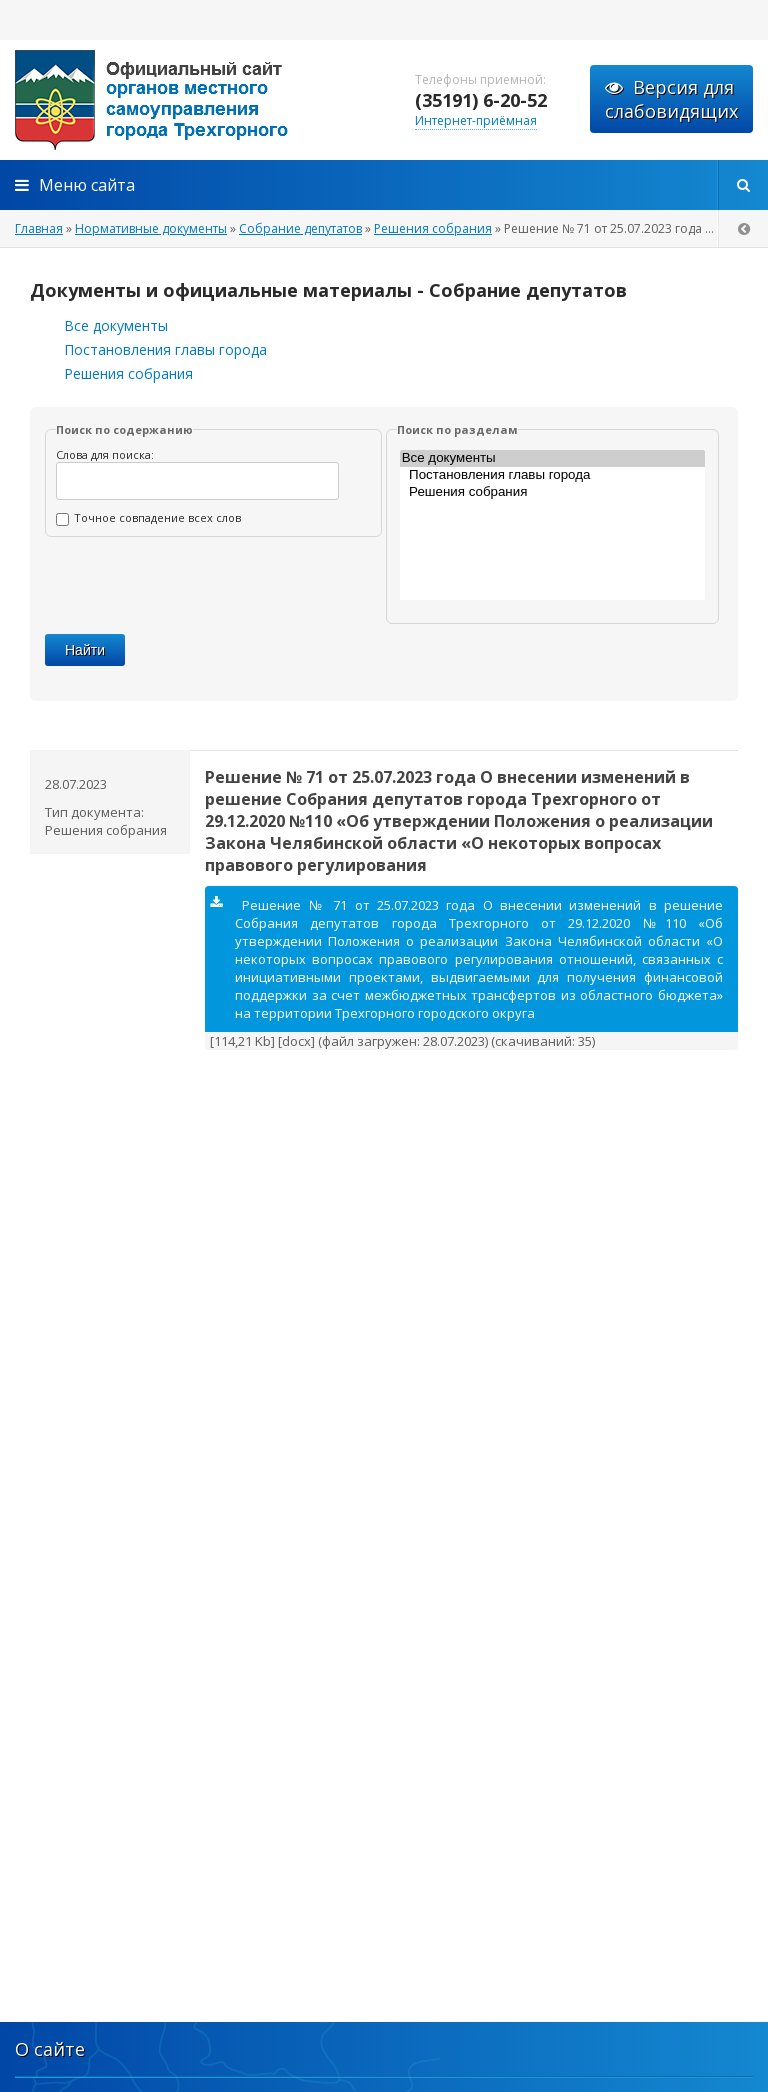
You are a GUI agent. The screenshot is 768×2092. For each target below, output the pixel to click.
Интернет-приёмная (476, 120)
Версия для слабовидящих (671, 99)
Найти (85, 650)
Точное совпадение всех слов (148, 517)
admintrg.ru (200, 100)
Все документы (116, 325)
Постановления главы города (165, 349)
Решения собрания (128, 373)
